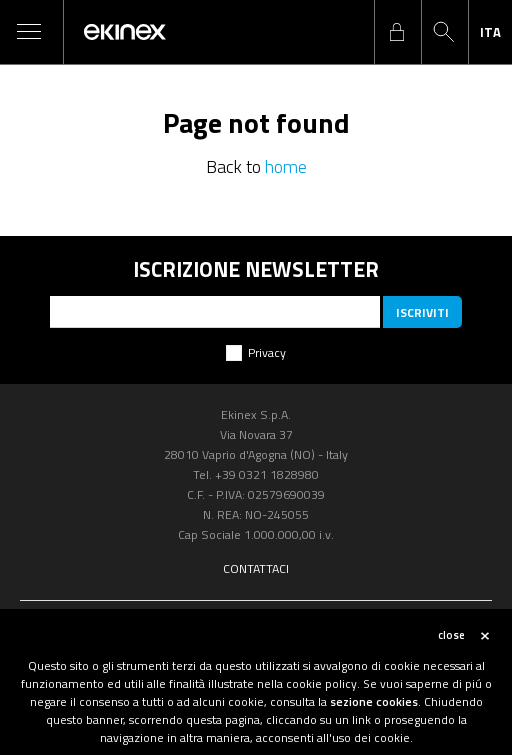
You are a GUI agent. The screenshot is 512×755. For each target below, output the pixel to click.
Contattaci (256, 568)
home (286, 166)
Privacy (267, 352)
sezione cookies (374, 701)
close (451, 635)
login (397, 32)
